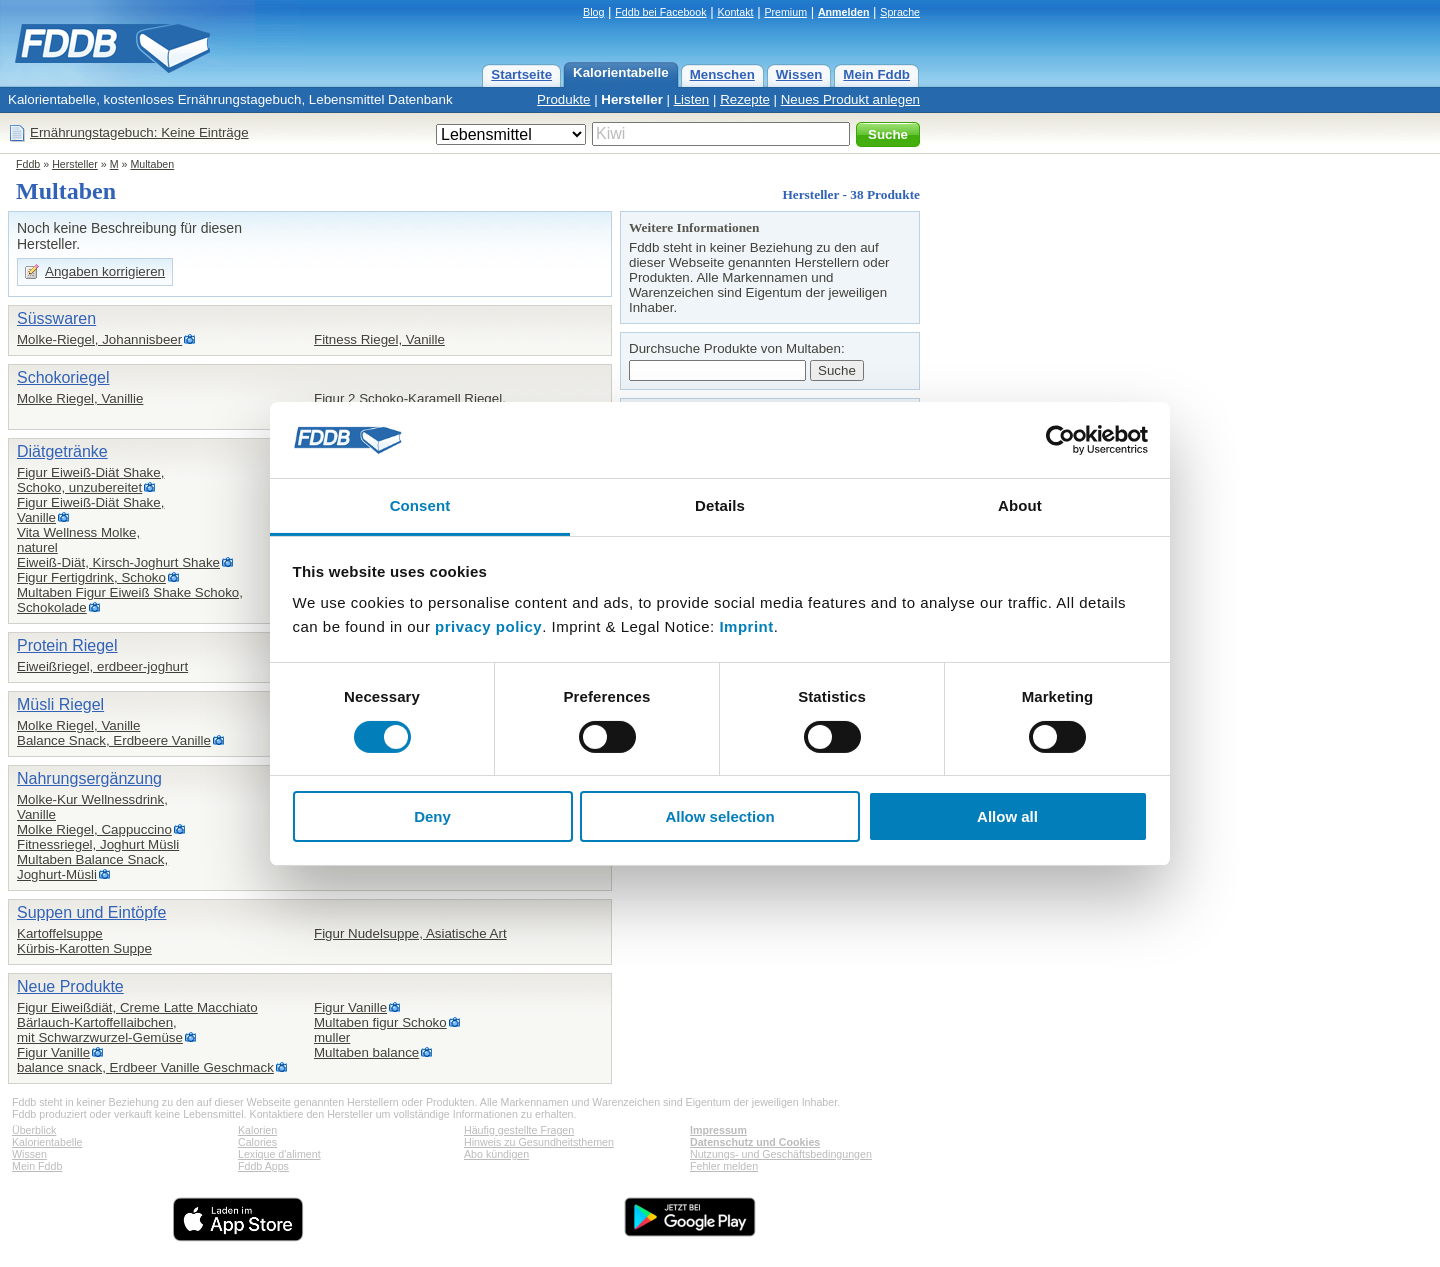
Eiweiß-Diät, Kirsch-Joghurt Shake (118, 562)
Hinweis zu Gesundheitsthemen (539, 1142)
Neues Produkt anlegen (850, 99)
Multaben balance (366, 1052)
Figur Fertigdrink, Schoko (91, 577)
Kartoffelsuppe (60, 933)
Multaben (152, 164)
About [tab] (1020, 505)
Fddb (28, 164)
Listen (692, 99)
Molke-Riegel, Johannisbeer (99, 339)
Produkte (563, 99)
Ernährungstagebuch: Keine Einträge (139, 132)
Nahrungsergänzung (89, 778)
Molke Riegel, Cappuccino (94, 829)
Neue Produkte (70, 986)
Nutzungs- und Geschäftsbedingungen (781, 1154)
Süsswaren (56, 318)
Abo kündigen (496, 1154)
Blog (593, 12)
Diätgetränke (62, 451)
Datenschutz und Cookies (755, 1142)
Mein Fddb (876, 74)
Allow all (1007, 816)
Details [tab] (720, 505)
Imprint (746, 626)
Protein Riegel (67, 645)
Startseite (521, 74)
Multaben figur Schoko (380, 1022)
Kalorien (257, 1130)
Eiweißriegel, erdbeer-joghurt (102, 666)
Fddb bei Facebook (660, 12)
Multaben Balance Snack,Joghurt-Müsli (92, 867)
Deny (432, 816)
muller (332, 1037)
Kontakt (735, 12)
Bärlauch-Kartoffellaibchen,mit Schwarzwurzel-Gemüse (100, 1030)
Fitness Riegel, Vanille (379, 339)
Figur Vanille (53, 1052)
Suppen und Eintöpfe (91, 912)
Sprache (900, 12)
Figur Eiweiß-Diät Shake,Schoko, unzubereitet (90, 480)
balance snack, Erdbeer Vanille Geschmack (145, 1067)
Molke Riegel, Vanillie (80, 398)
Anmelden (844, 12)
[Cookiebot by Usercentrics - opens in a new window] (1060, 440)
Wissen (799, 74)
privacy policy (488, 626)
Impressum (718, 1130)
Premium (785, 12)
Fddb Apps (263, 1166)
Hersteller (632, 99)
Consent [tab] (420, 505)
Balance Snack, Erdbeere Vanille (114, 740)
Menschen (722, 74)
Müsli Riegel (60, 704)
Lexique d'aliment (279, 1154)
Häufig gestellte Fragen (519, 1130)
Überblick (34, 1130)
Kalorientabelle (621, 72)
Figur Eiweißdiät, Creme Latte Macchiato (137, 1007)
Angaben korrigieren (105, 271)
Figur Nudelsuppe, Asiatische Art (410, 933)
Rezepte (745, 99)
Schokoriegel (63, 377)
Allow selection (719, 816)
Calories (257, 1142)
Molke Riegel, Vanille (78, 725)
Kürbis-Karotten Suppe (84, 948)
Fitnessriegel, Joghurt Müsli (98, 844)
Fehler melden (724, 1166)
